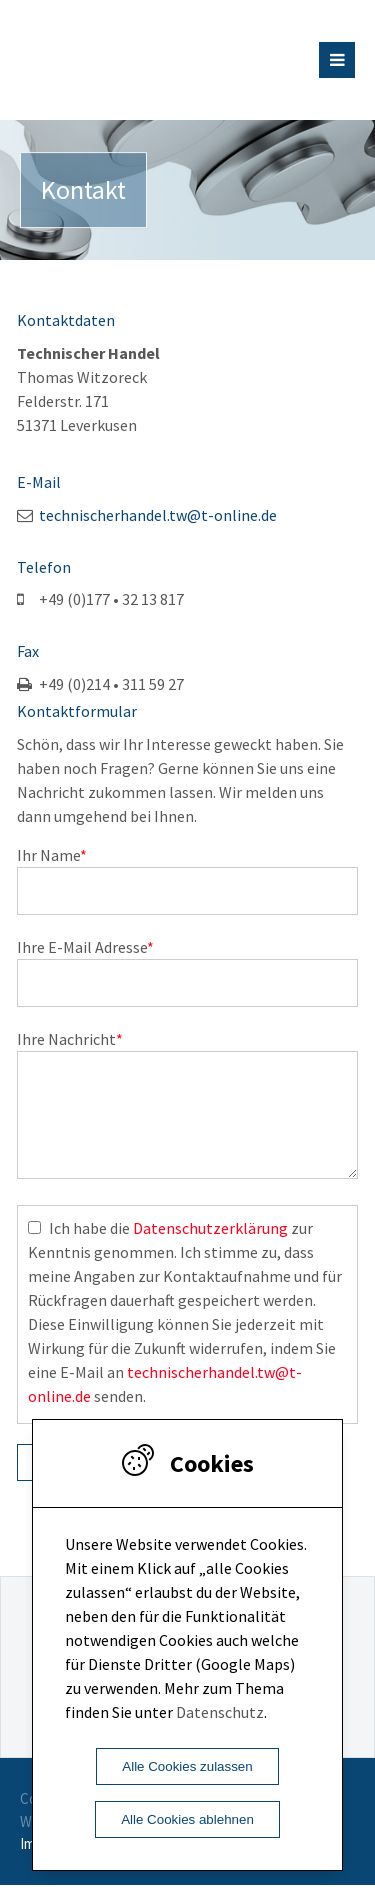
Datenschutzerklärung (210, 1246)
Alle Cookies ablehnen (187, 1819)
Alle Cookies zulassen (187, 1766)
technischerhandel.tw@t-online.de (158, 515)
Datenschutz (220, 1712)
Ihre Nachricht (70, 1039)
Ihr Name (52, 855)
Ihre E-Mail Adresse (85, 947)
